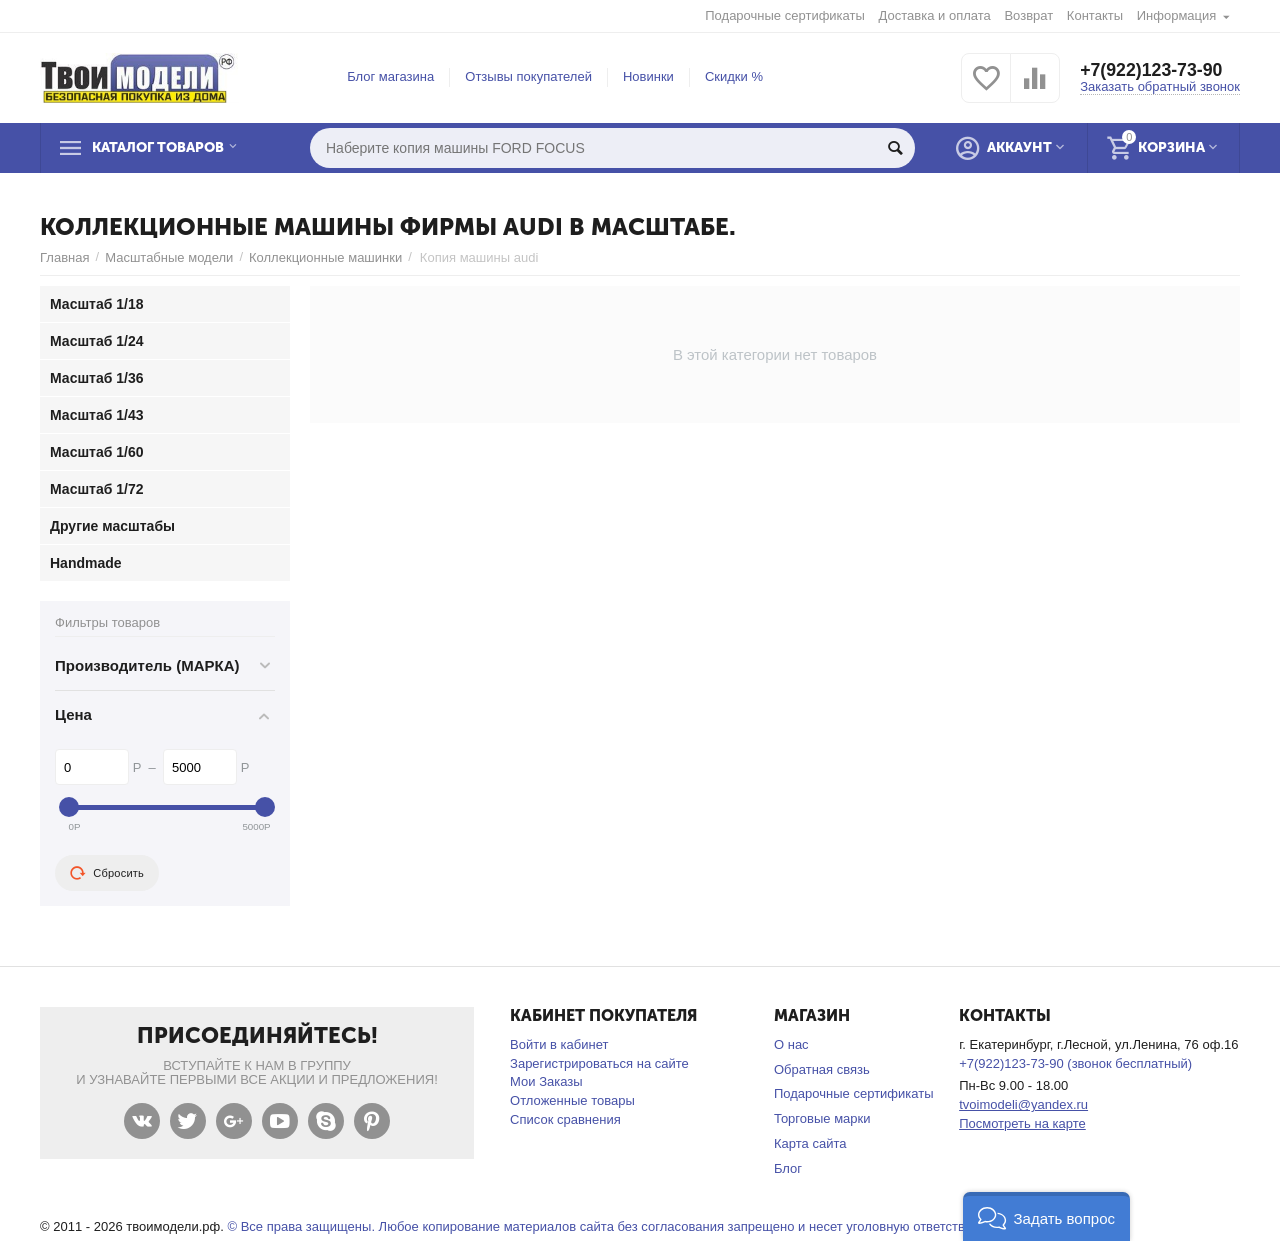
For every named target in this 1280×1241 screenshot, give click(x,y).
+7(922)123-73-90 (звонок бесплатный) (1075, 1063)
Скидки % (734, 76)
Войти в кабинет (559, 1044)
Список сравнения (565, 1119)
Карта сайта (810, 1143)
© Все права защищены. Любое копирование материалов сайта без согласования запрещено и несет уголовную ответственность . (623, 1226)
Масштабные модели (169, 257)
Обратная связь (822, 1069)
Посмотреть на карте (1022, 1123)
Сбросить (107, 873)
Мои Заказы (546, 1081)
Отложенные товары (572, 1100)
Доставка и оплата (935, 15)
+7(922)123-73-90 (1152, 70)
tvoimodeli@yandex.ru (1023, 1104)
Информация (1177, 15)
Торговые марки (822, 1118)
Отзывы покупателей (528, 76)
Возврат (1028, 15)
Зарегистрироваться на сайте (599, 1063)
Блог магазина (390, 76)
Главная (65, 257)
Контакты (1095, 15)
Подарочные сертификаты (785, 15)
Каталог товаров (164, 148)
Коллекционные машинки (325, 257)
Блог (788, 1168)
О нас (791, 1044)
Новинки (648, 76)
